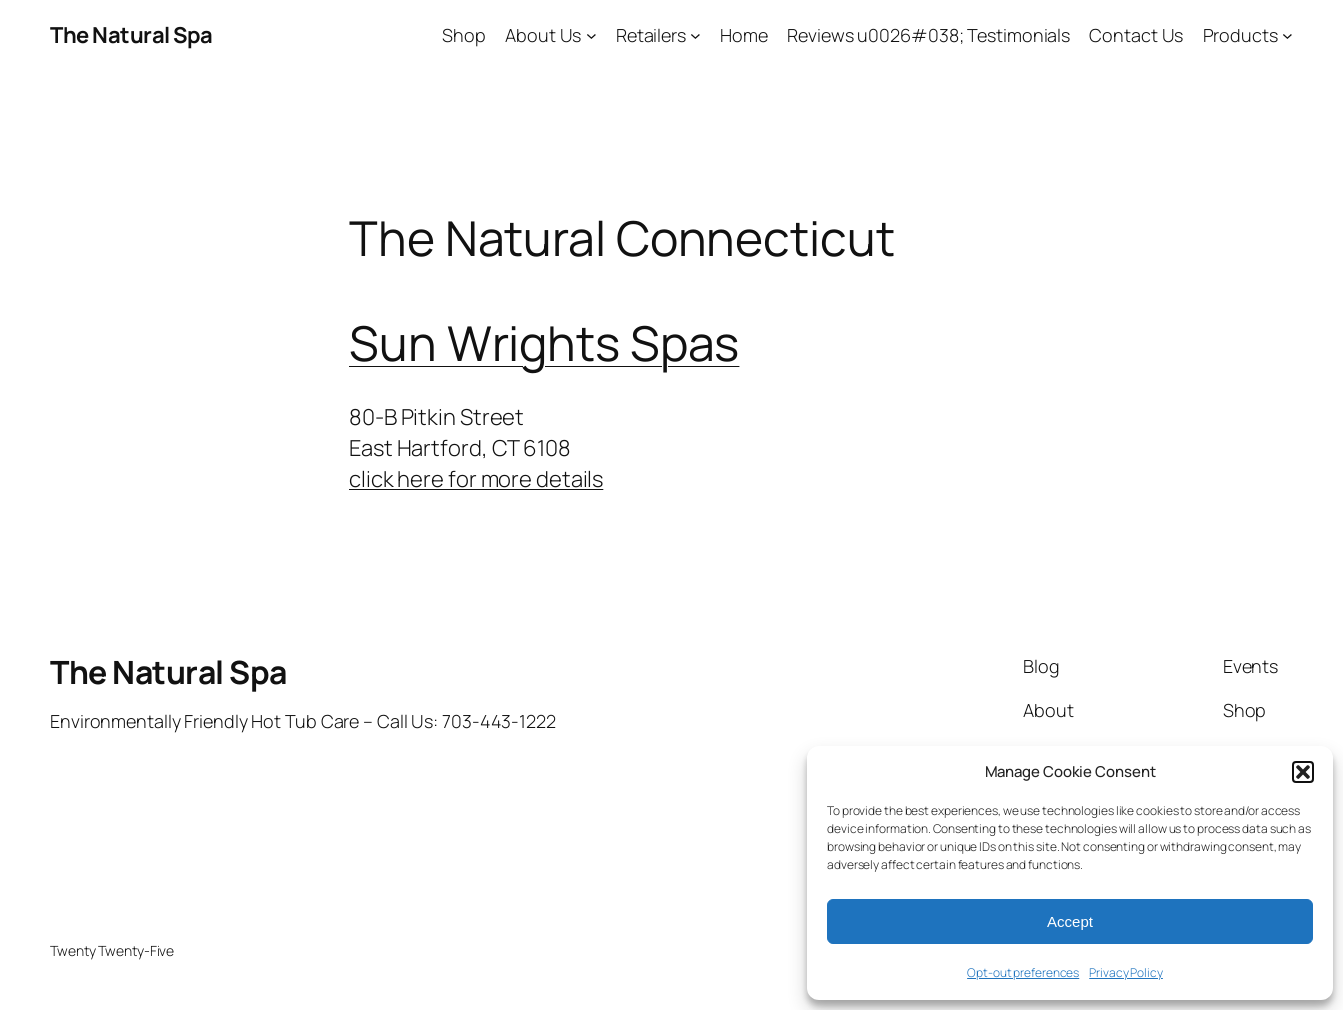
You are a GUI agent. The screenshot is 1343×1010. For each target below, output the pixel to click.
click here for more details (476, 479)
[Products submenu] (1287, 35)
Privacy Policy (1126, 972)
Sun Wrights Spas (544, 342)
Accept (1070, 921)
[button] (1303, 772)
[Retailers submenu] (695, 35)
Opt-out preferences (1023, 972)
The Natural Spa (131, 35)
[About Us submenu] (591, 35)
